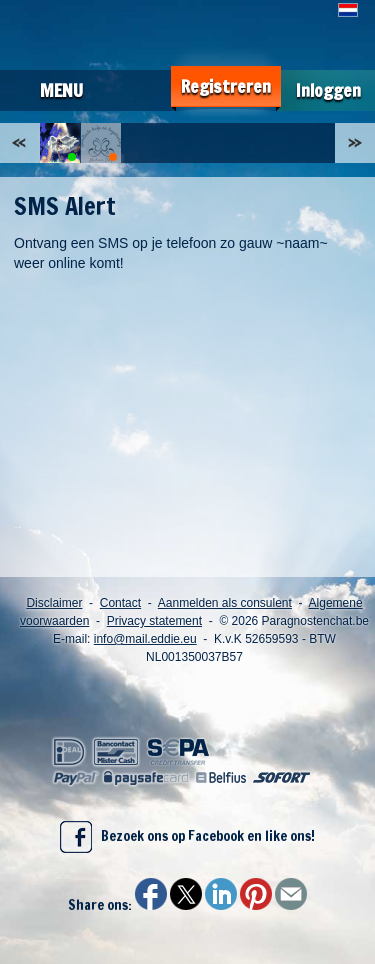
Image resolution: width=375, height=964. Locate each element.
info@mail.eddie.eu (145, 639)
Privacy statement (154, 621)
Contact (120, 603)
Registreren (226, 86)
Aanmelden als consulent (225, 603)
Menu (61, 90)
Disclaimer (54, 603)
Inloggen (328, 90)
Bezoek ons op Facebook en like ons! (187, 837)
